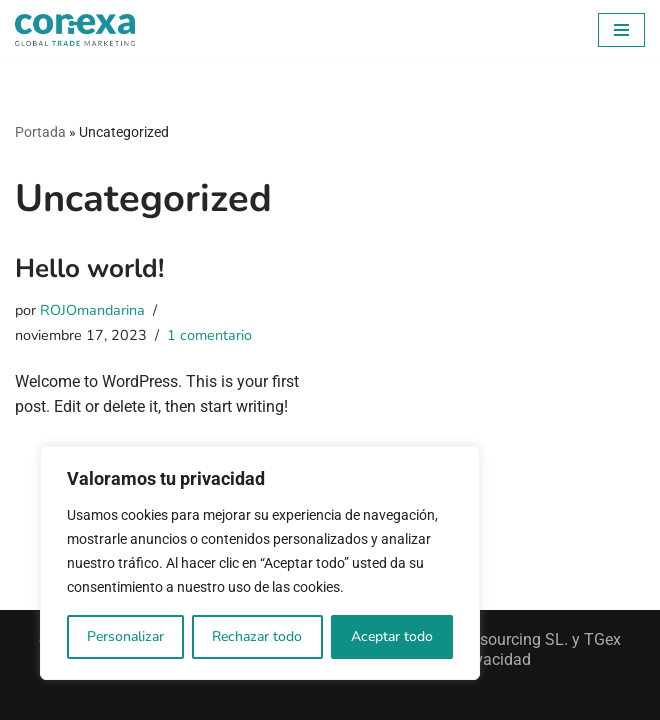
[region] (260, 563)
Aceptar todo (392, 636)
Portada (40, 132)
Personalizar (125, 636)
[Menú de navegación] (621, 30)
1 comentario (209, 335)
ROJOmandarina (92, 310)
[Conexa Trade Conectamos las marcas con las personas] (75, 30)
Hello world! (89, 268)
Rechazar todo (257, 636)
